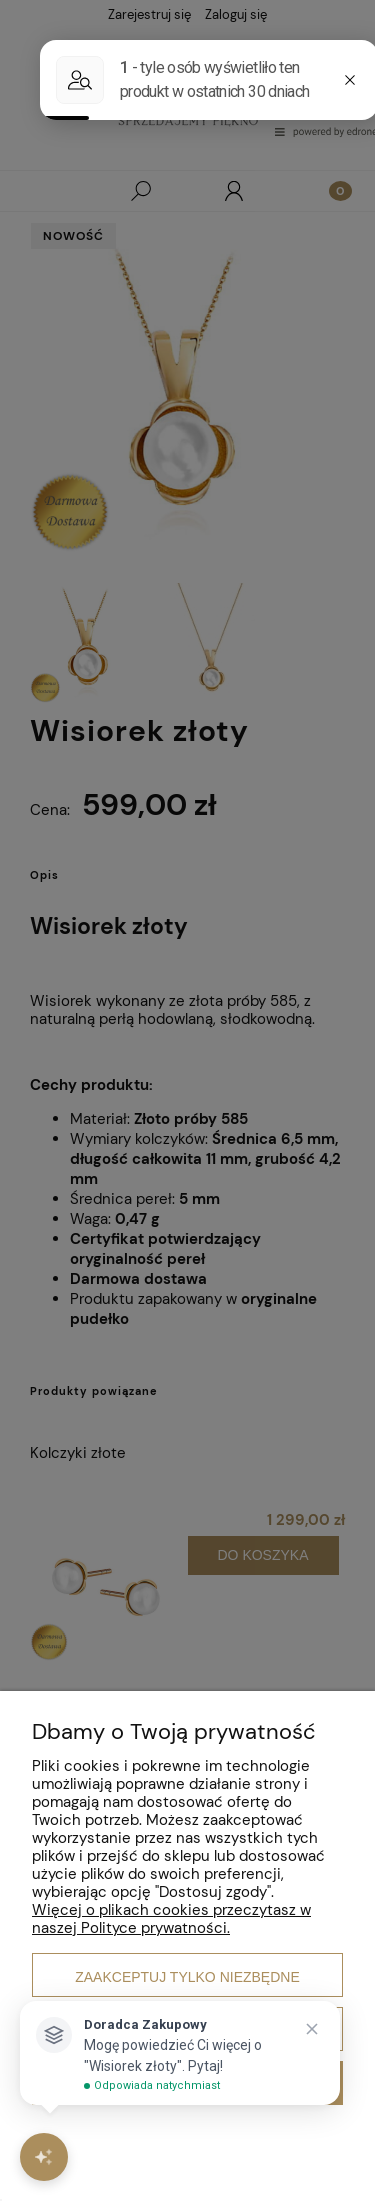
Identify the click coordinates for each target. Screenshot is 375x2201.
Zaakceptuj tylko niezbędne (187, 1977)
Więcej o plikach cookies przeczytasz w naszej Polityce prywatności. (171, 1919)
